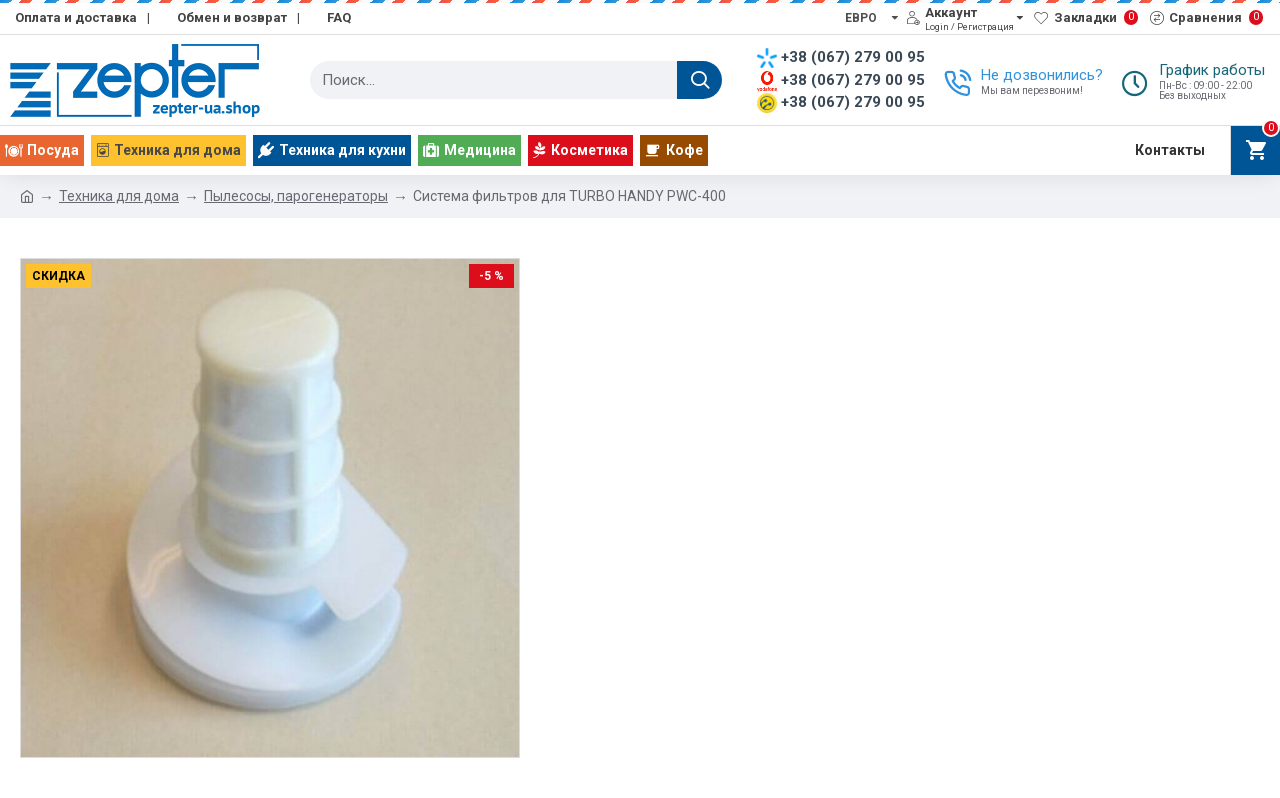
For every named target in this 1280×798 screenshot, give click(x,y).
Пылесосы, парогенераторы (296, 196)
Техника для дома (119, 196)
